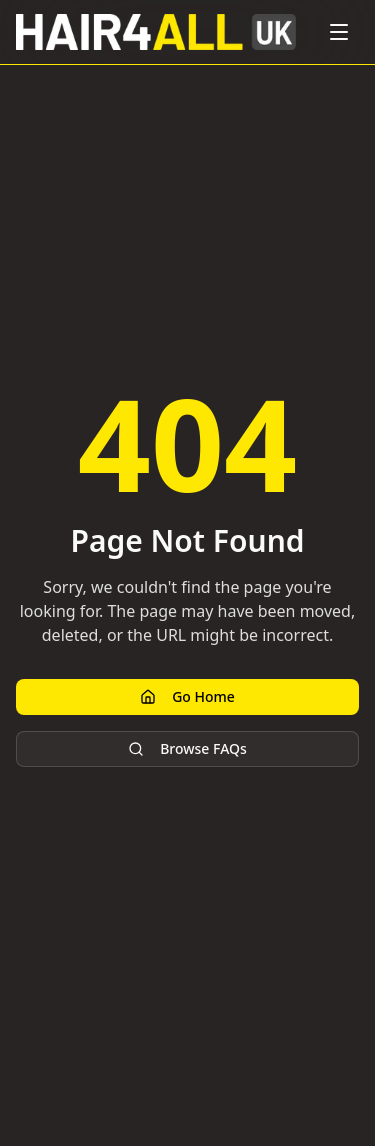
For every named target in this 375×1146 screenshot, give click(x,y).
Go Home (187, 696)
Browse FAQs (187, 748)
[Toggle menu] (339, 32)
